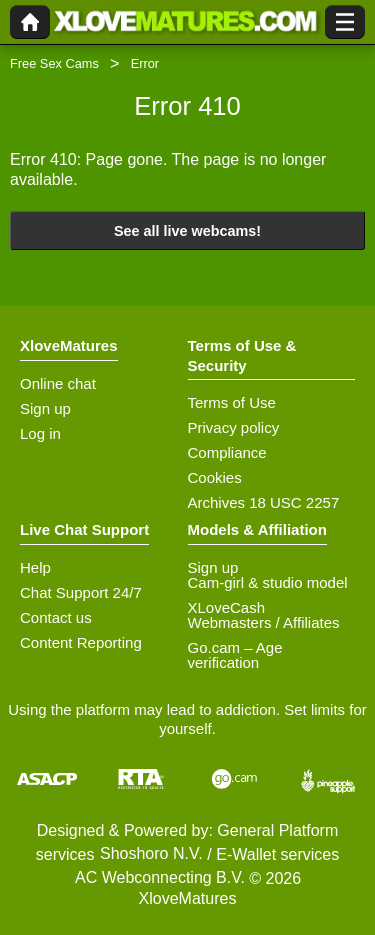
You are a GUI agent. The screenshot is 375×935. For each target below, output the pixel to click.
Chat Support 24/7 (81, 592)
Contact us (56, 617)
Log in (40, 433)
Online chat (58, 383)
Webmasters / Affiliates (264, 622)
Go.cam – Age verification (235, 655)
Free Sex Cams (54, 63)
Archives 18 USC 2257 (264, 502)
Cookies (215, 477)
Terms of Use (232, 402)
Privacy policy (234, 427)
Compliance (227, 452)
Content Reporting (81, 642)
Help (35, 567)
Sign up (45, 408)
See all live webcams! (187, 231)
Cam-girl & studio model (268, 582)
